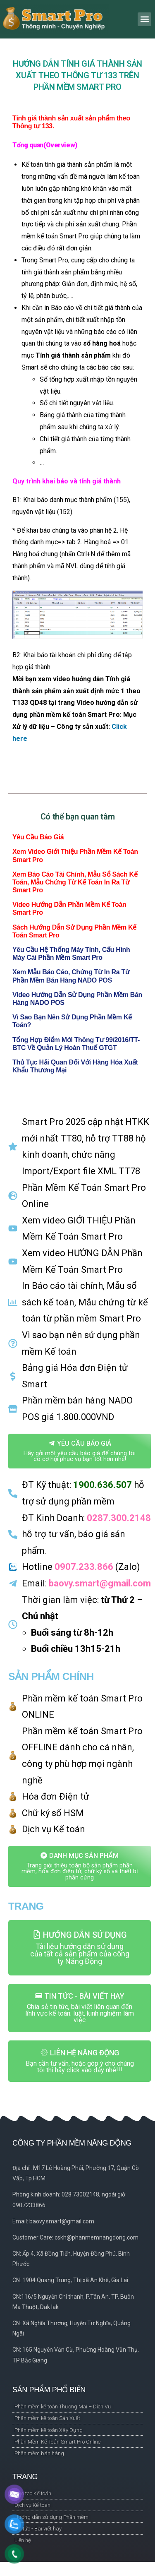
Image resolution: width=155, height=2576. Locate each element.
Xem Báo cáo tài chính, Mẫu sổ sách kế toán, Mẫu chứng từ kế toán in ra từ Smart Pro (74, 882)
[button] (144, 19)
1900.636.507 (102, 1485)
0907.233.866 (84, 1567)
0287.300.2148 (119, 1518)
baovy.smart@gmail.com (100, 1583)
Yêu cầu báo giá (38, 837)
